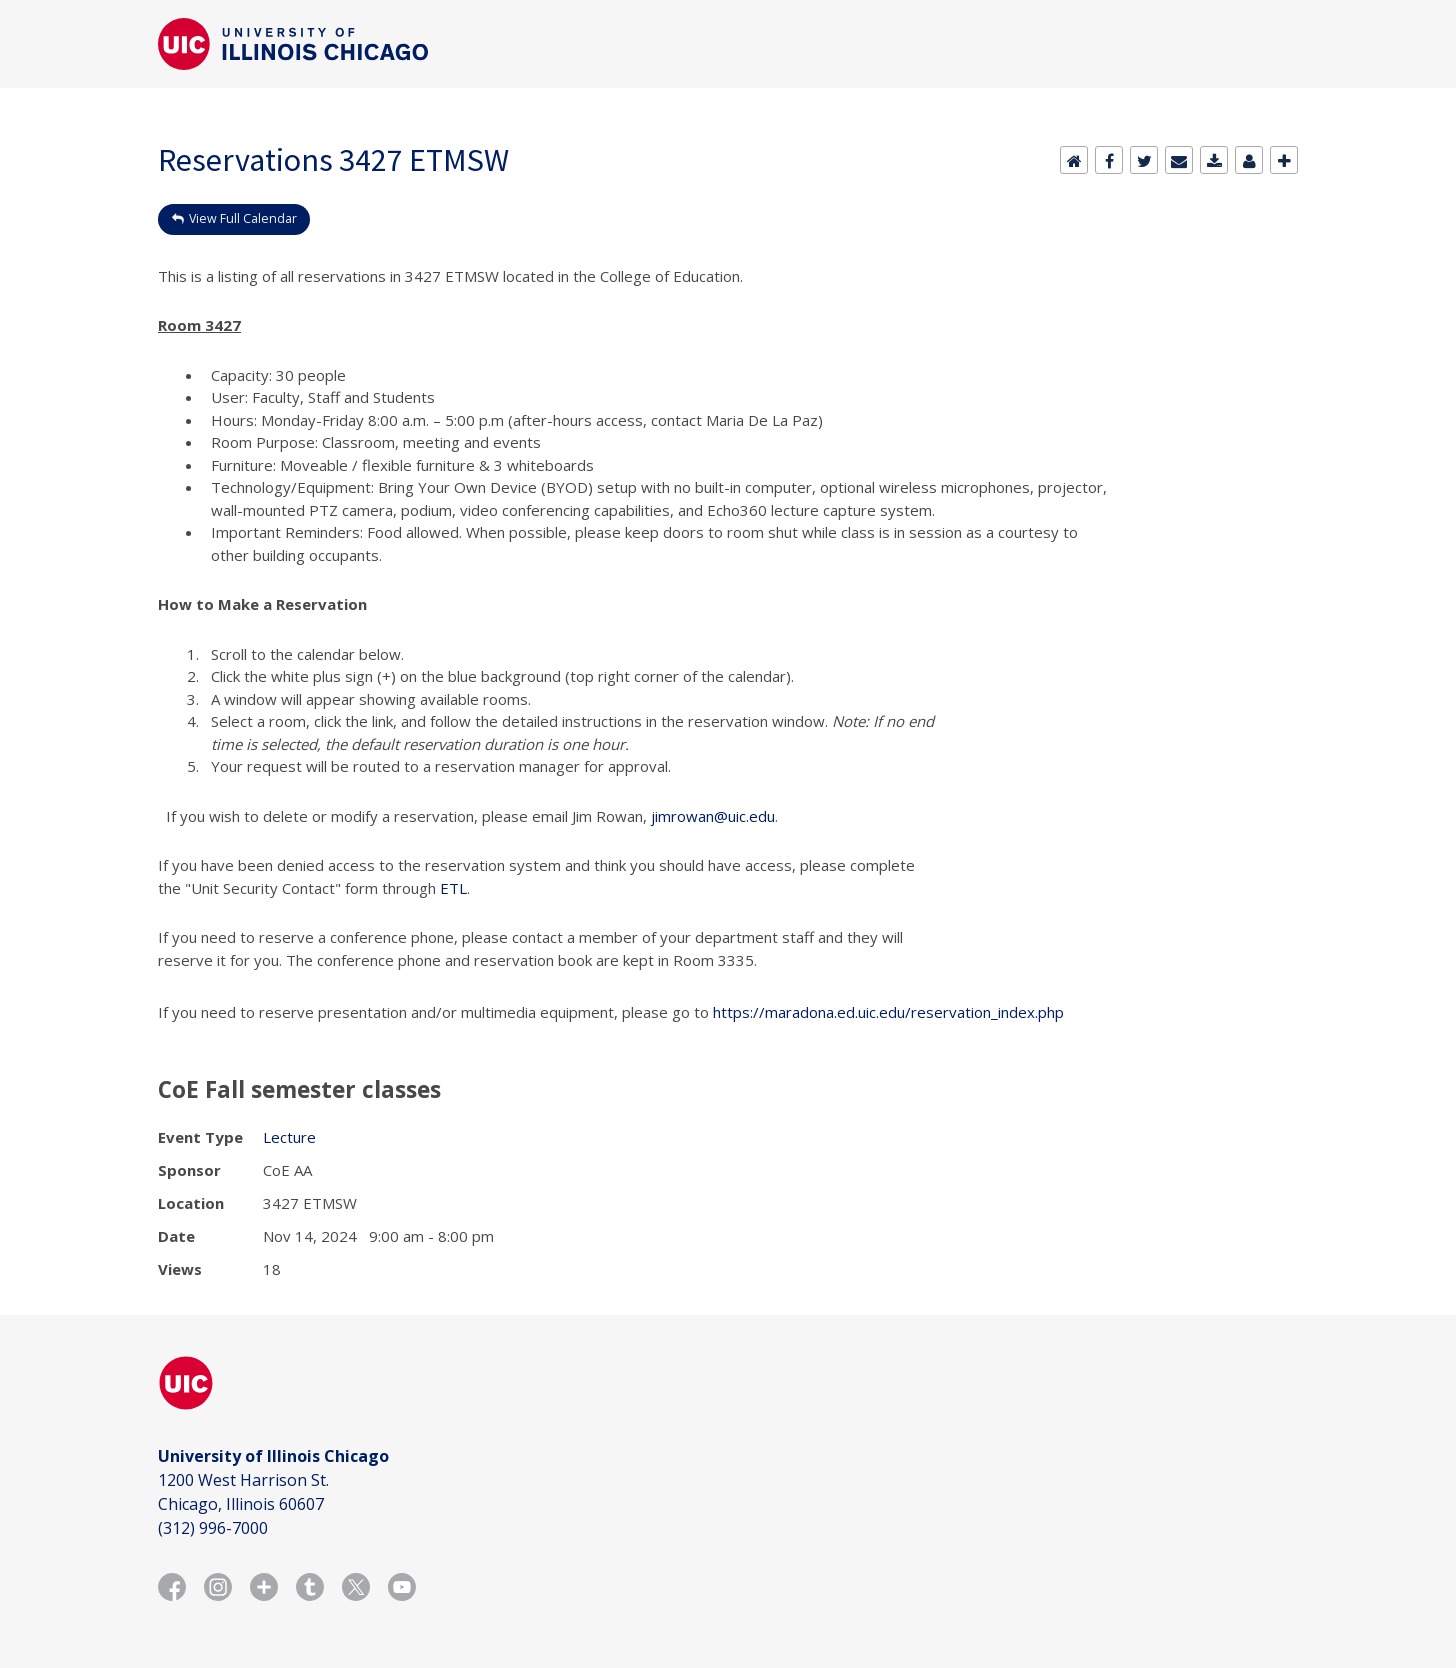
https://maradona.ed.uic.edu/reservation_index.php (888, 1012)
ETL (453, 888)
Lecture (289, 1137)
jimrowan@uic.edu (713, 816)
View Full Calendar (243, 218)
